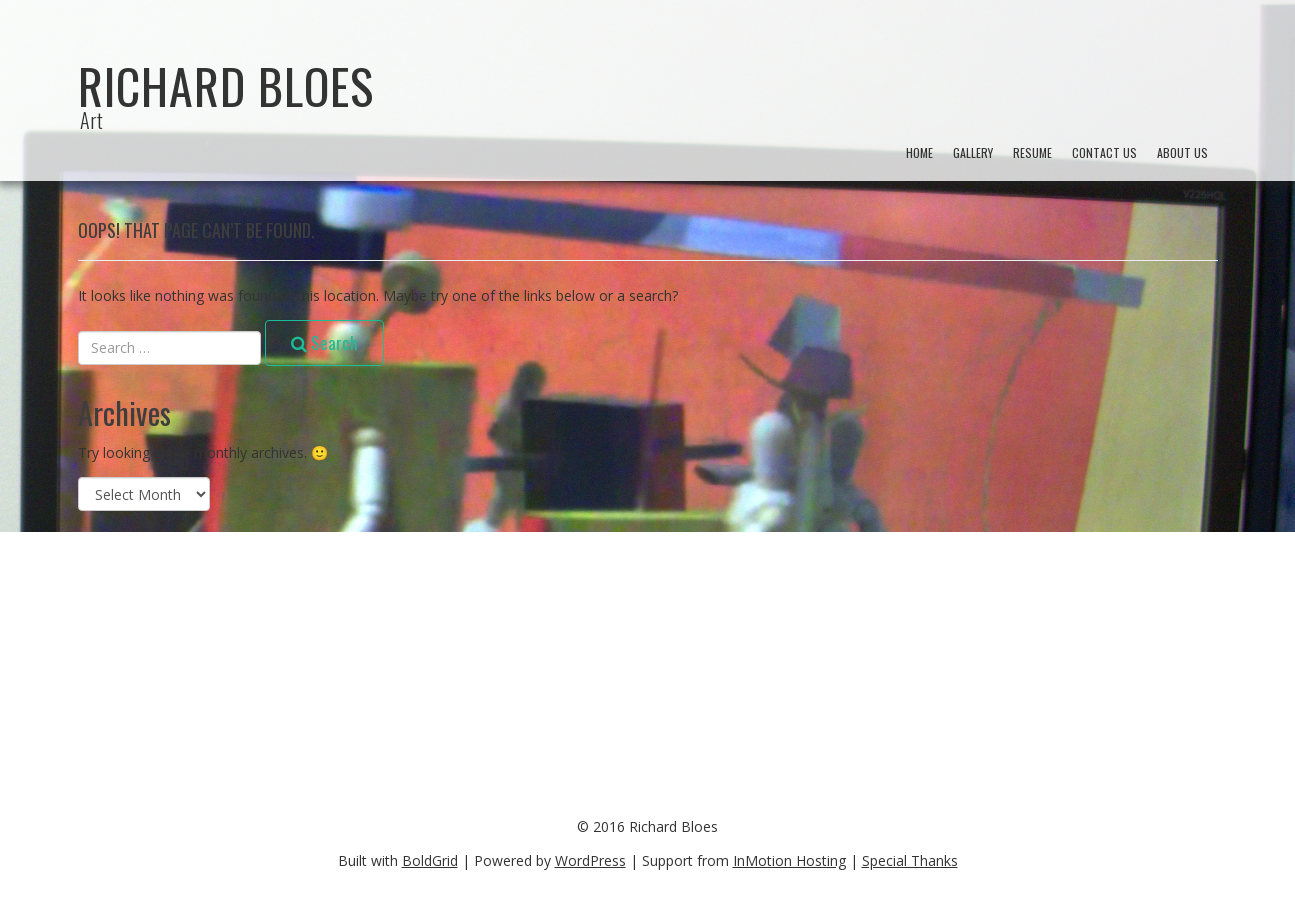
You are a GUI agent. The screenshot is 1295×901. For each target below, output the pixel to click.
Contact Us (1104, 152)
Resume (1032, 152)
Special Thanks (910, 860)
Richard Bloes (226, 85)
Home (919, 152)
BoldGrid (430, 860)
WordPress (590, 860)
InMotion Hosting (789, 860)
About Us (1182, 152)
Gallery (973, 152)
